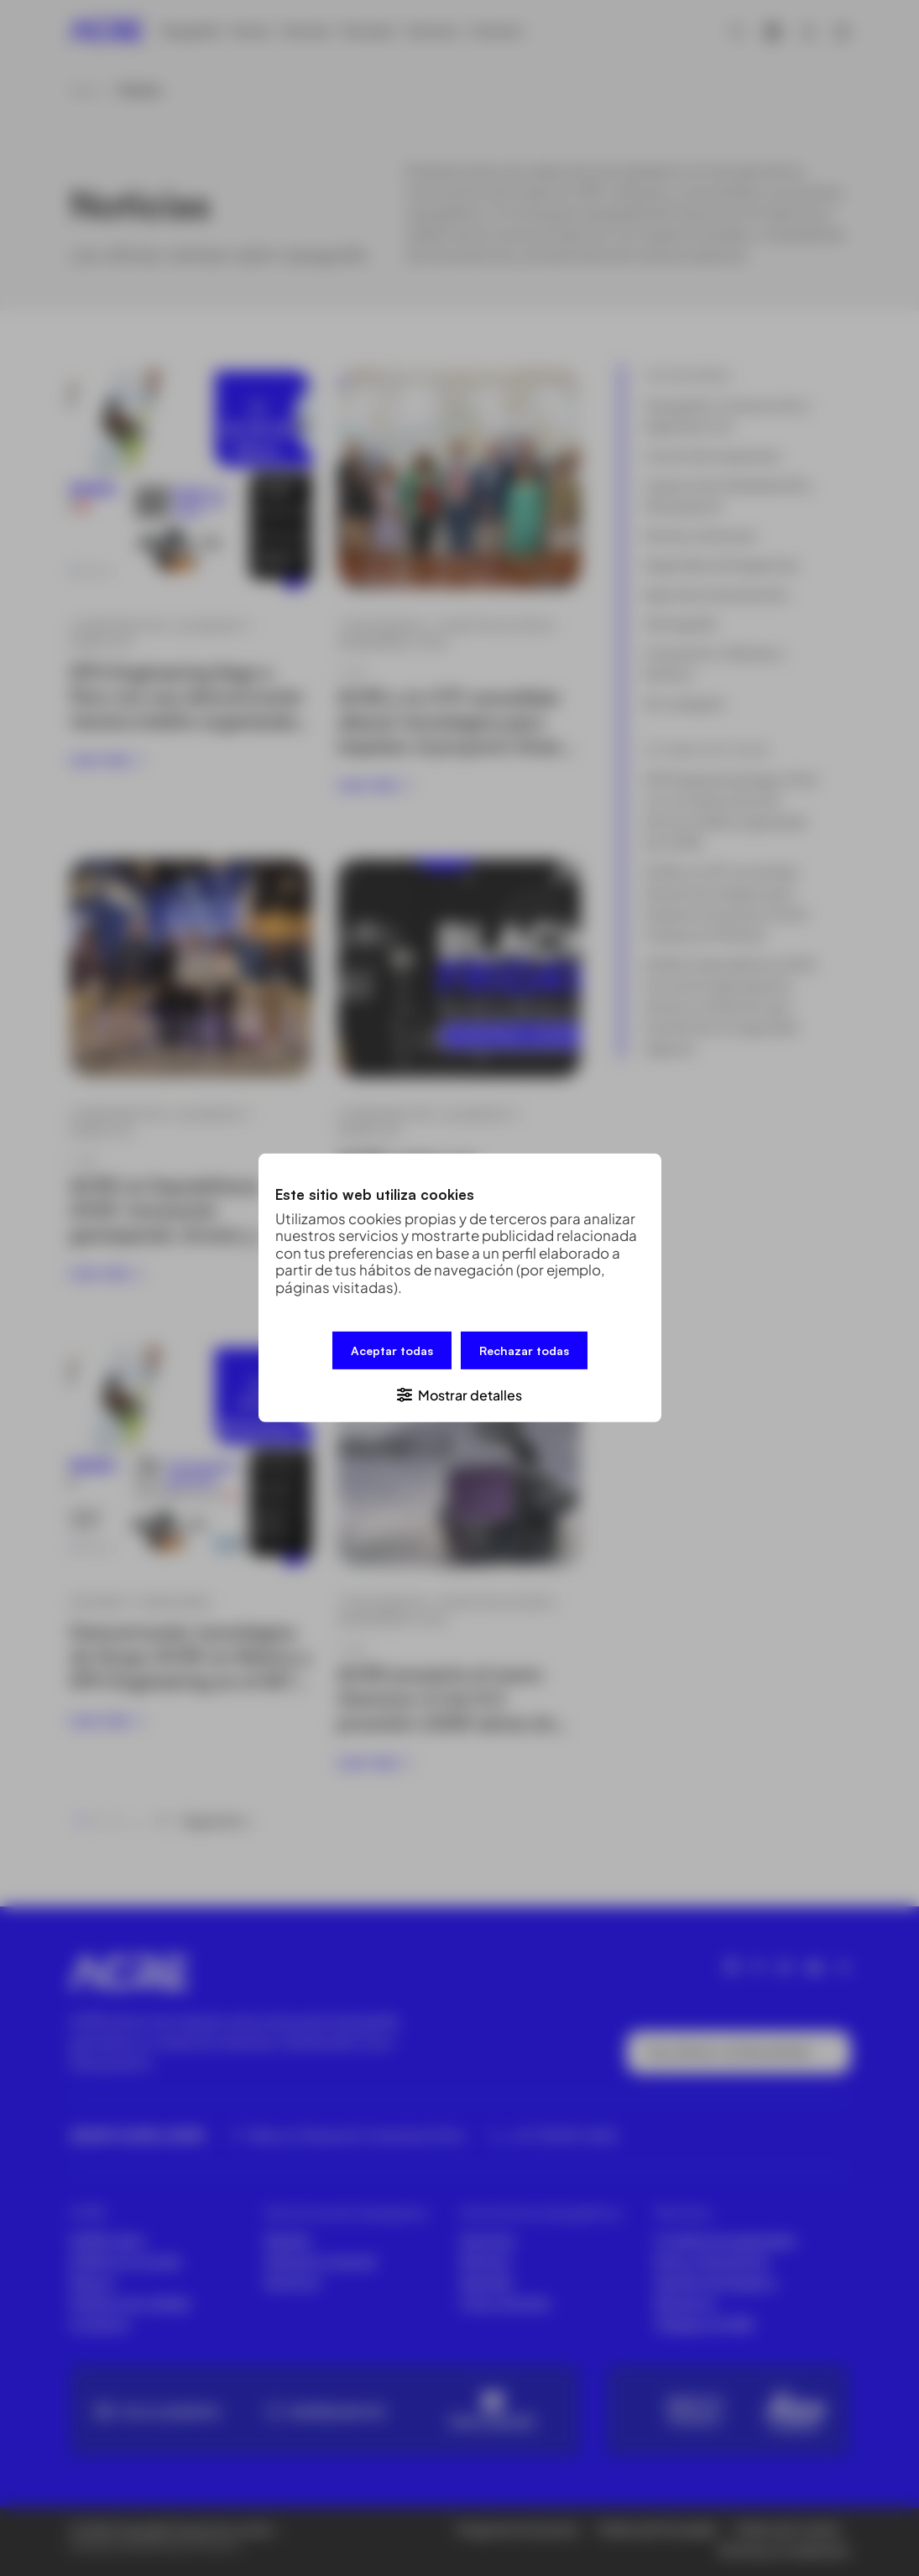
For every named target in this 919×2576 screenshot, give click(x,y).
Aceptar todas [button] (392, 1350)
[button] (460, 1394)
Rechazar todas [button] (524, 1350)
